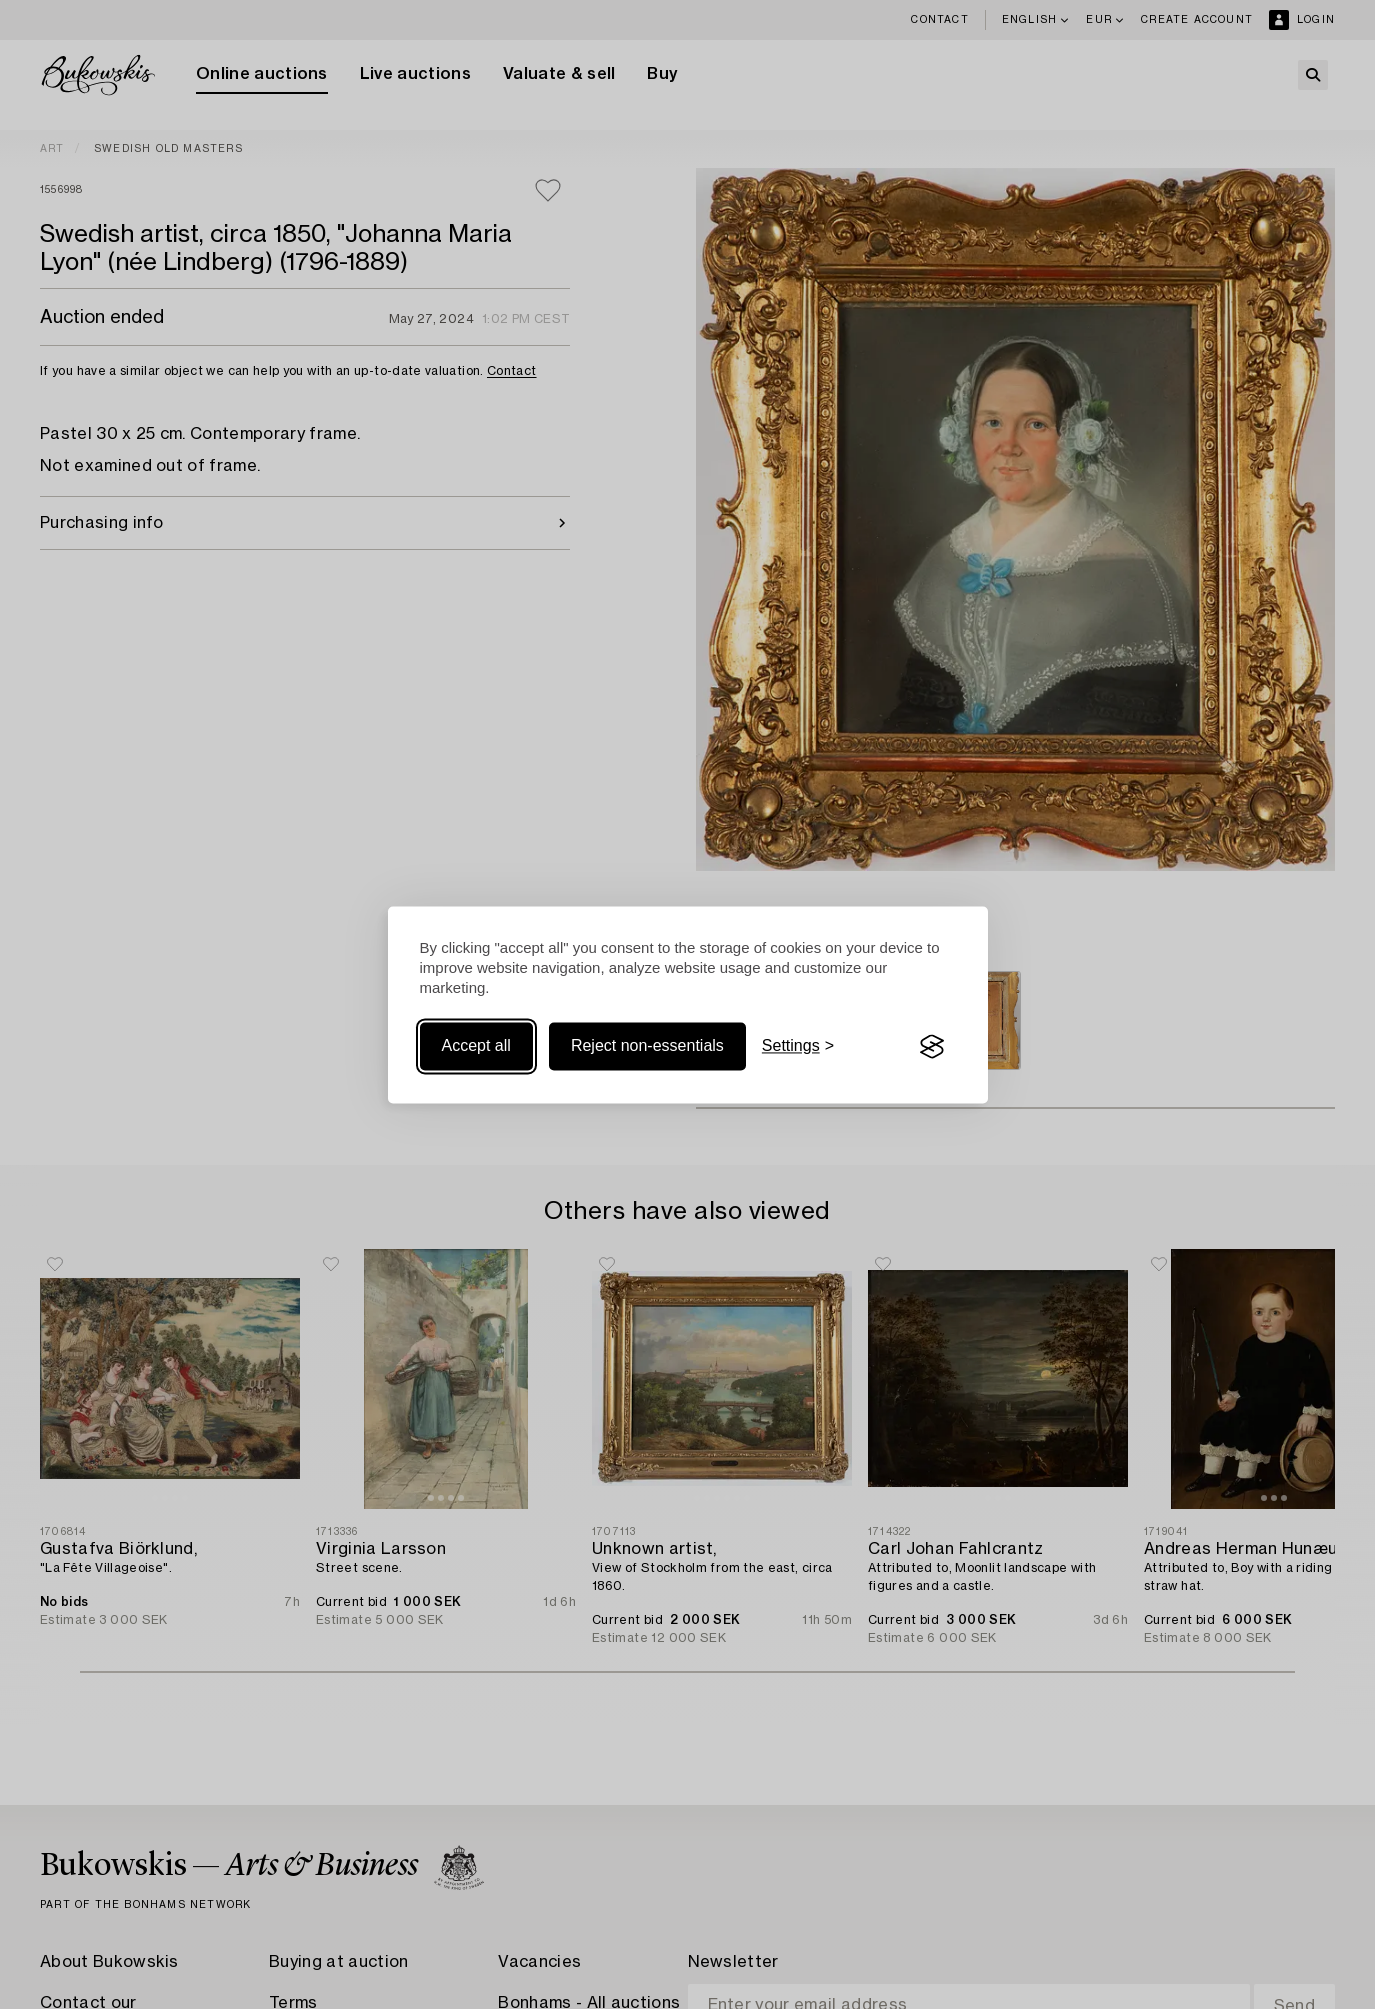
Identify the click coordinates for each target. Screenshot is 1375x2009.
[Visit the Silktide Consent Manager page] (932, 1047)
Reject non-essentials (647, 1046)
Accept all (476, 1046)
